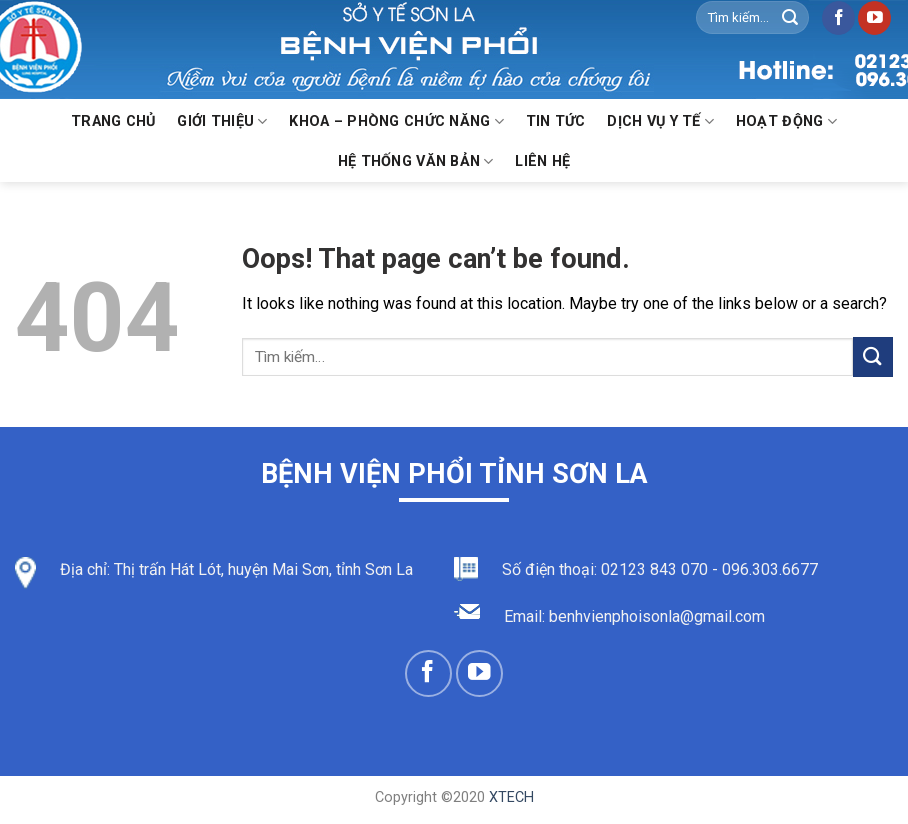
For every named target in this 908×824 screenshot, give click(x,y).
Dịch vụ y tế (660, 121)
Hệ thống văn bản (416, 161)
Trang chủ (113, 121)
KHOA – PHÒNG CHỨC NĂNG (396, 121)
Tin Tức (556, 121)
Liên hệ (542, 161)
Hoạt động (786, 121)
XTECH (511, 797)
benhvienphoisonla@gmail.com (657, 616)
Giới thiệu (222, 121)
